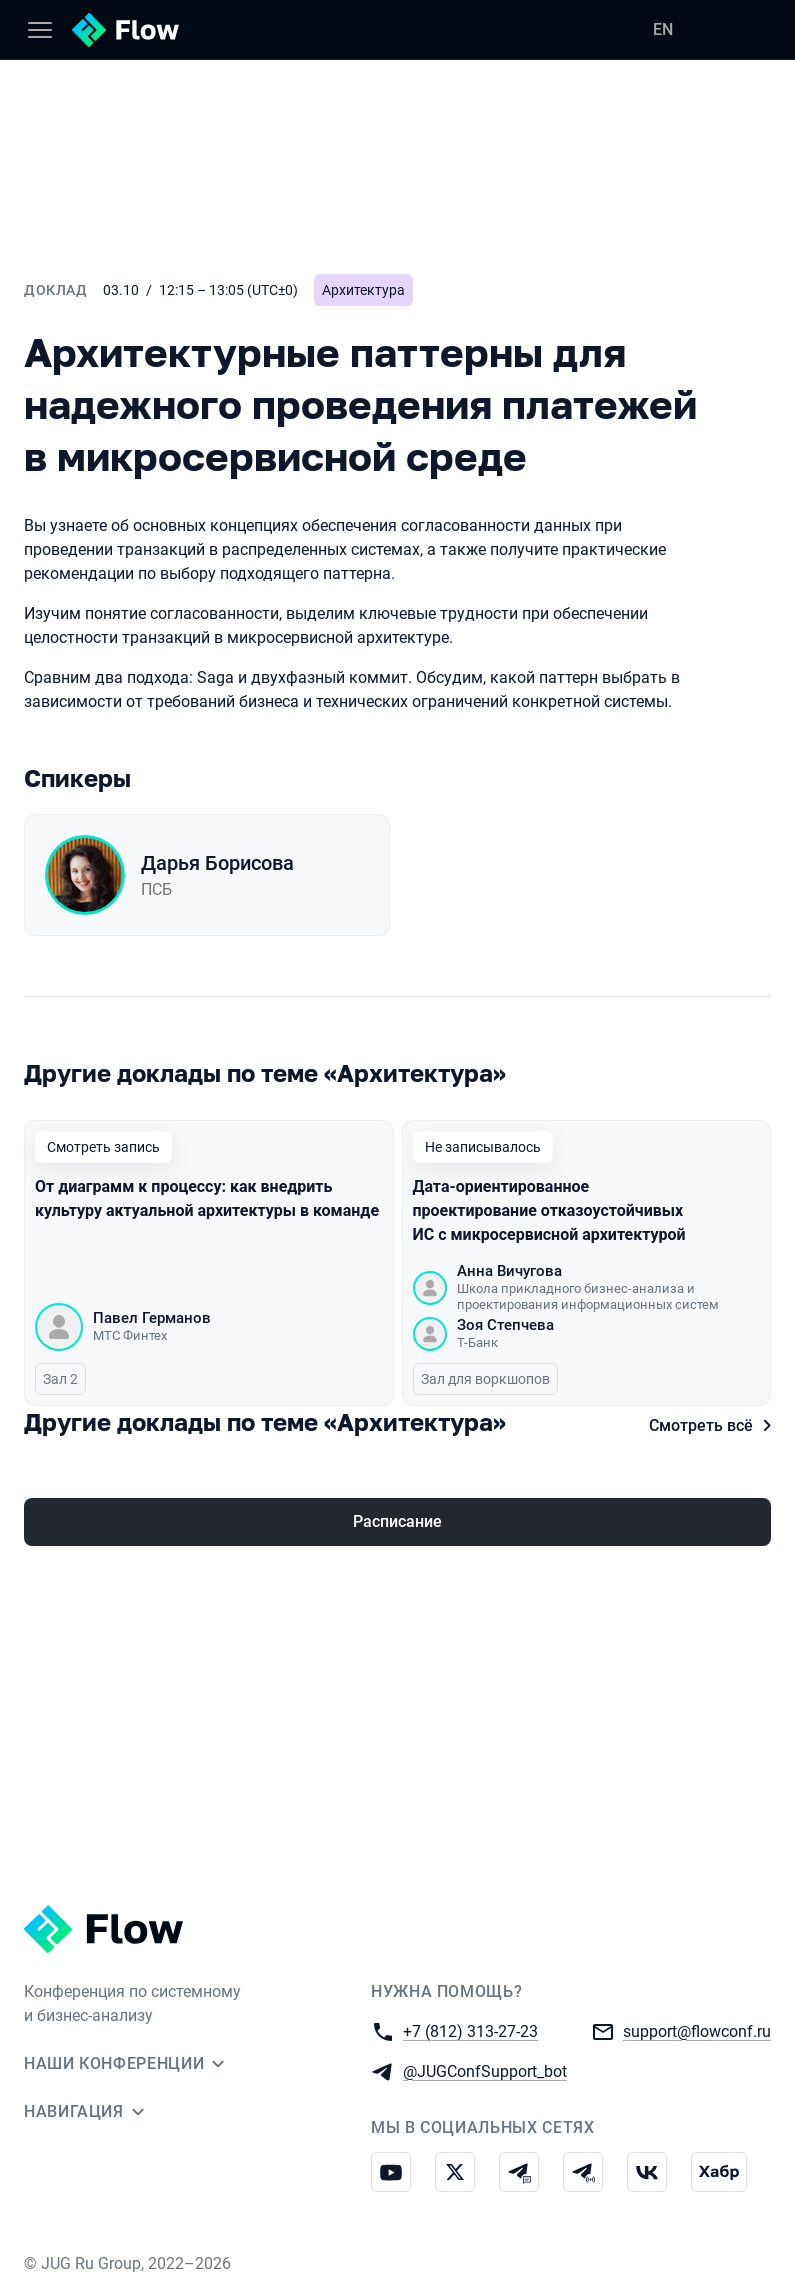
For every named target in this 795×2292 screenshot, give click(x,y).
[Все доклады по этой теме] (397, 1073)
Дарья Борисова (217, 863)
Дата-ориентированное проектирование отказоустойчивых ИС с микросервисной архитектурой (549, 1211)
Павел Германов (152, 1319)
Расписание (397, 1744)
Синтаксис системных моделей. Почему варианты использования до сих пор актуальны (163, 1505)
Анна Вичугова (509, 1272)
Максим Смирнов (156, 1573)
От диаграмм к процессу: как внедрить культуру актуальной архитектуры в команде (207, 1199)
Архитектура (363, 290)
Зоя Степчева (505, 1326)
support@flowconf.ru (697, 2030)
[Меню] (40, 30)
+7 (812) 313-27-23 (470, 2030)
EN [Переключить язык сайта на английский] (663, 29)
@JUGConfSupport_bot (485, 2070)
